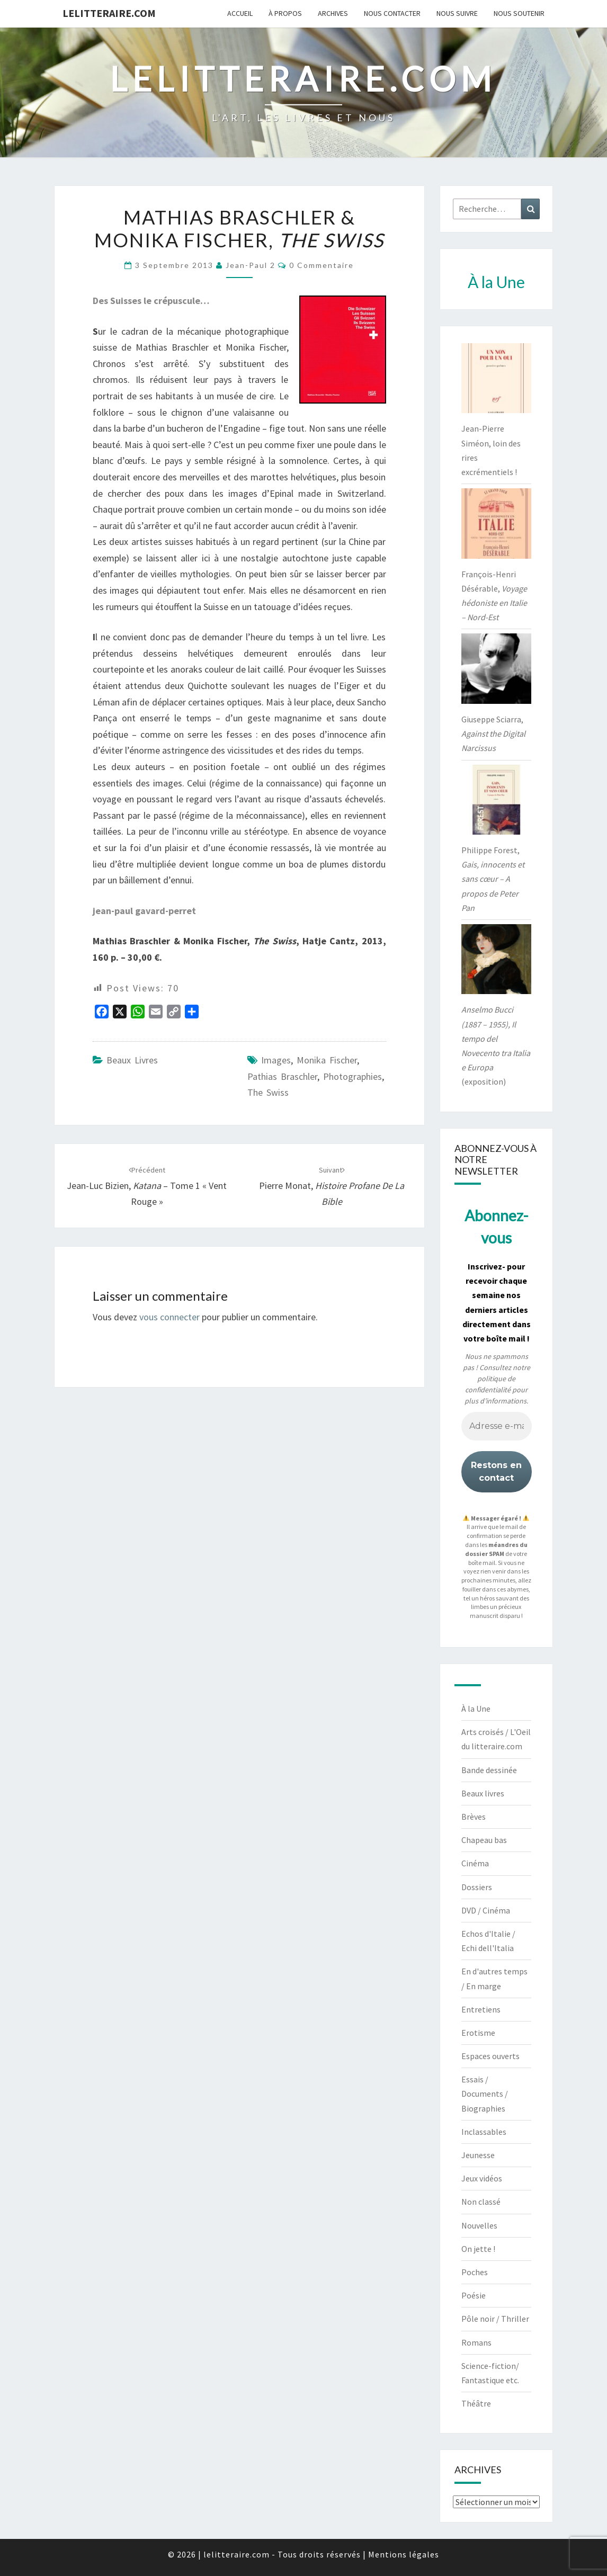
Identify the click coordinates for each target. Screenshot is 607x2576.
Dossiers (476, 1887)
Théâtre (476, 2403)
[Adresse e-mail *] (496, 1426)
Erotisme (478, 2032)
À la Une (475, 1708)
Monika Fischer (327, 1060)
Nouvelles (479, 2225)
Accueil (240, 13)
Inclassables (483, 2131)
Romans (476, 2342)
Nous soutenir (519, 13)
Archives (333, 13)
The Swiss (268, 1092)
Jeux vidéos (481, 2178)
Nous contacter (392, 13)
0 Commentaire (321, 265)
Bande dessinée (489, 1770)
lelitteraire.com (109, 13)
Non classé (481, 2201)
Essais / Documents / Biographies (484, 2093)
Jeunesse (478, 2155)
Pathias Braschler (282, 1076)
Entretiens (481, 2009)
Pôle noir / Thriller (495, 2318)
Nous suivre (457, 13)
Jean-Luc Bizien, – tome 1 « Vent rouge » (147, 1186)
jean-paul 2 (250, 265)
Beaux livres (132, 1060)
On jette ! (478, 2248)
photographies (352, 1076)
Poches (474, 2272)
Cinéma (475, 1863)
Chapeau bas (484, 1840)
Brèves (473, 1816)
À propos (285, 13)
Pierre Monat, (331, 1186)
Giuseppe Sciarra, (493, 733)
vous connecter (169, 1317)
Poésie (473, 2295)
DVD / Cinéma (485, 1910)
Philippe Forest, (492, 879)
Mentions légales (403, 2554)
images (276, 1060)
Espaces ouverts (490, 2056)
